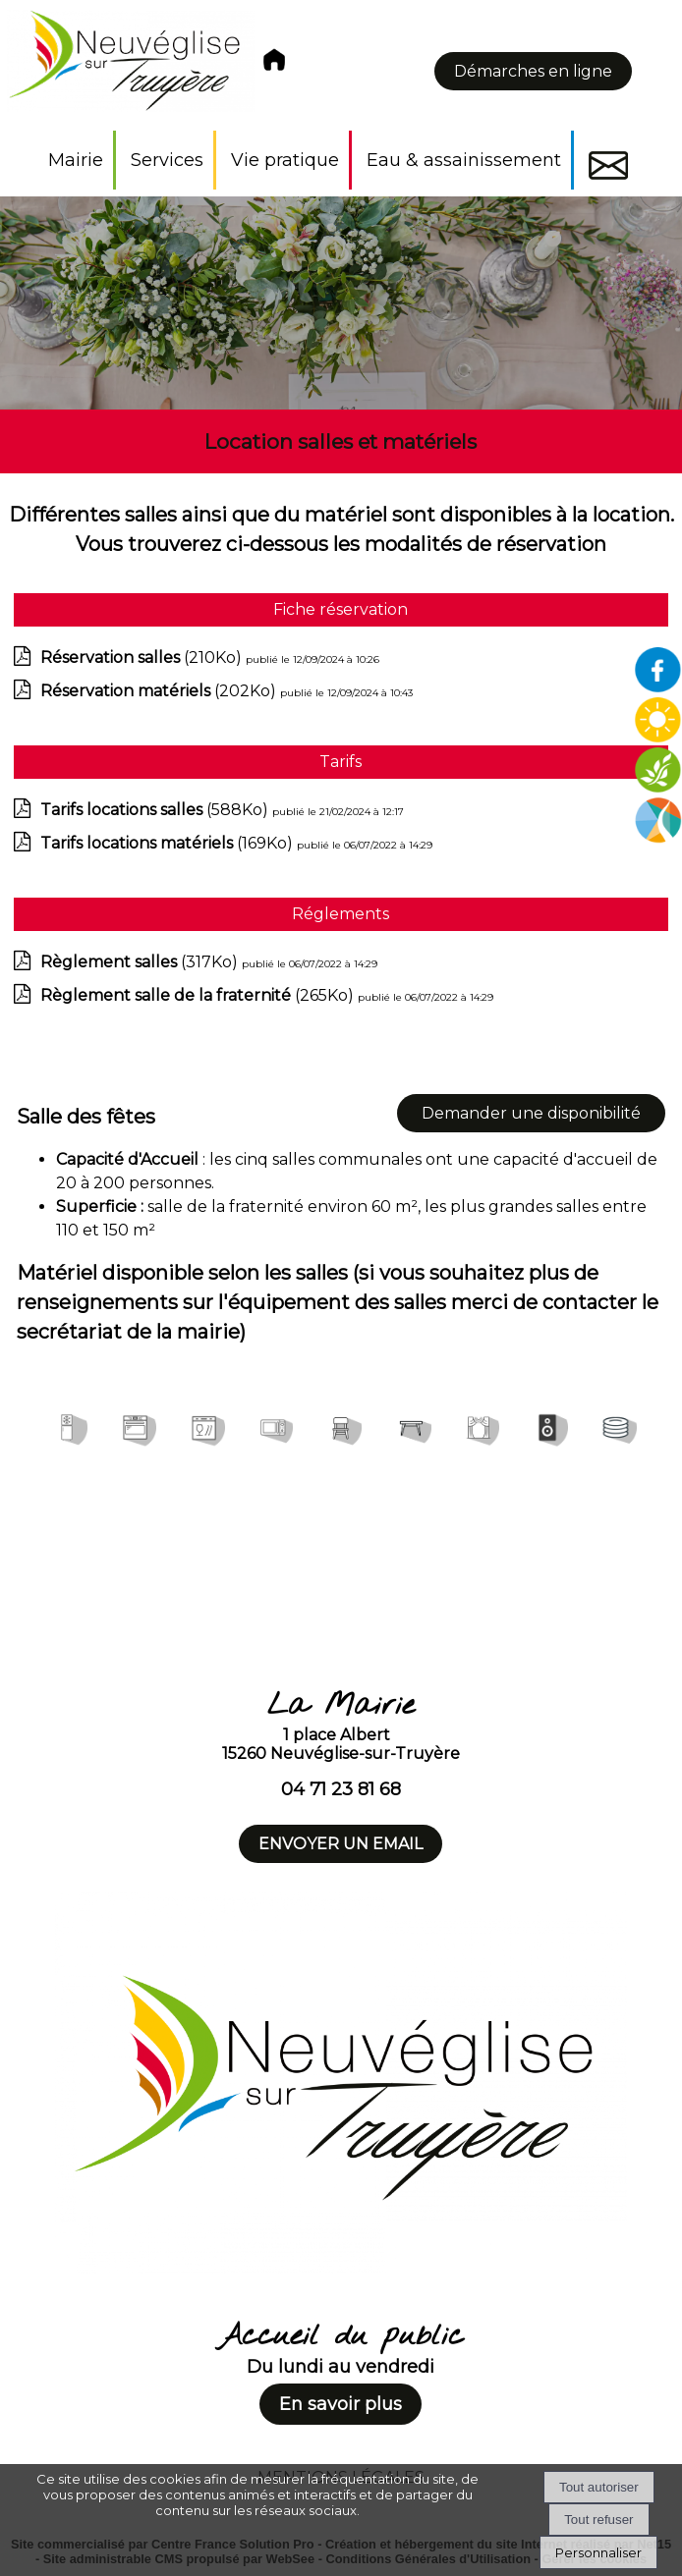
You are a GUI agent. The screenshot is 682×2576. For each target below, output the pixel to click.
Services (167, 160)
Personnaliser (598, 2552)
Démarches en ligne (533, 71)
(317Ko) (141, 962)
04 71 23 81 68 (341, 1789)
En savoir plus (340, 2404)
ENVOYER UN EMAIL (340, 1844)
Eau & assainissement (464, 160)
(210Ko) (143, 657)
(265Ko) (199, 995)
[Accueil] (149, 65)
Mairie (75, 160)
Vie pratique (285, 160)
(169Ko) (168, 843)
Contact (608, 165)
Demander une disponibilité (531, 1113)
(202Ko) (160, 691)
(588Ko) (156, 809)
